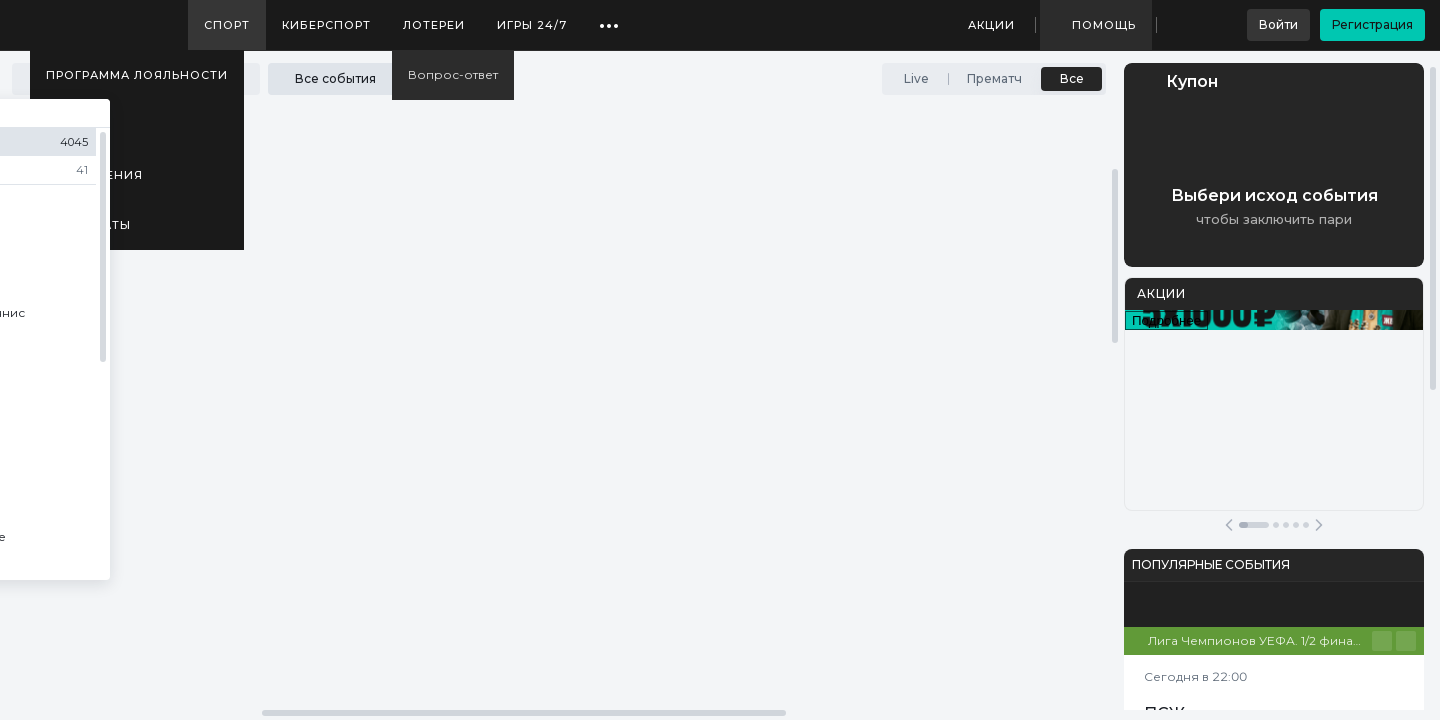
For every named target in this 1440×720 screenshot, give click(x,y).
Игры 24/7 (532, 25)
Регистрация (1372, 24)
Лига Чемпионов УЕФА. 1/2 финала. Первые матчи (1260, 640)
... (609, 18)
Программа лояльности (137, 75)
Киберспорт (326, 25)
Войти (1278, 24)
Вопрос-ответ (453, 74)
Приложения (94, 175)
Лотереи (434, 25)
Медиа (70, 125)
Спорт (227, 25)
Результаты (88, 225)
